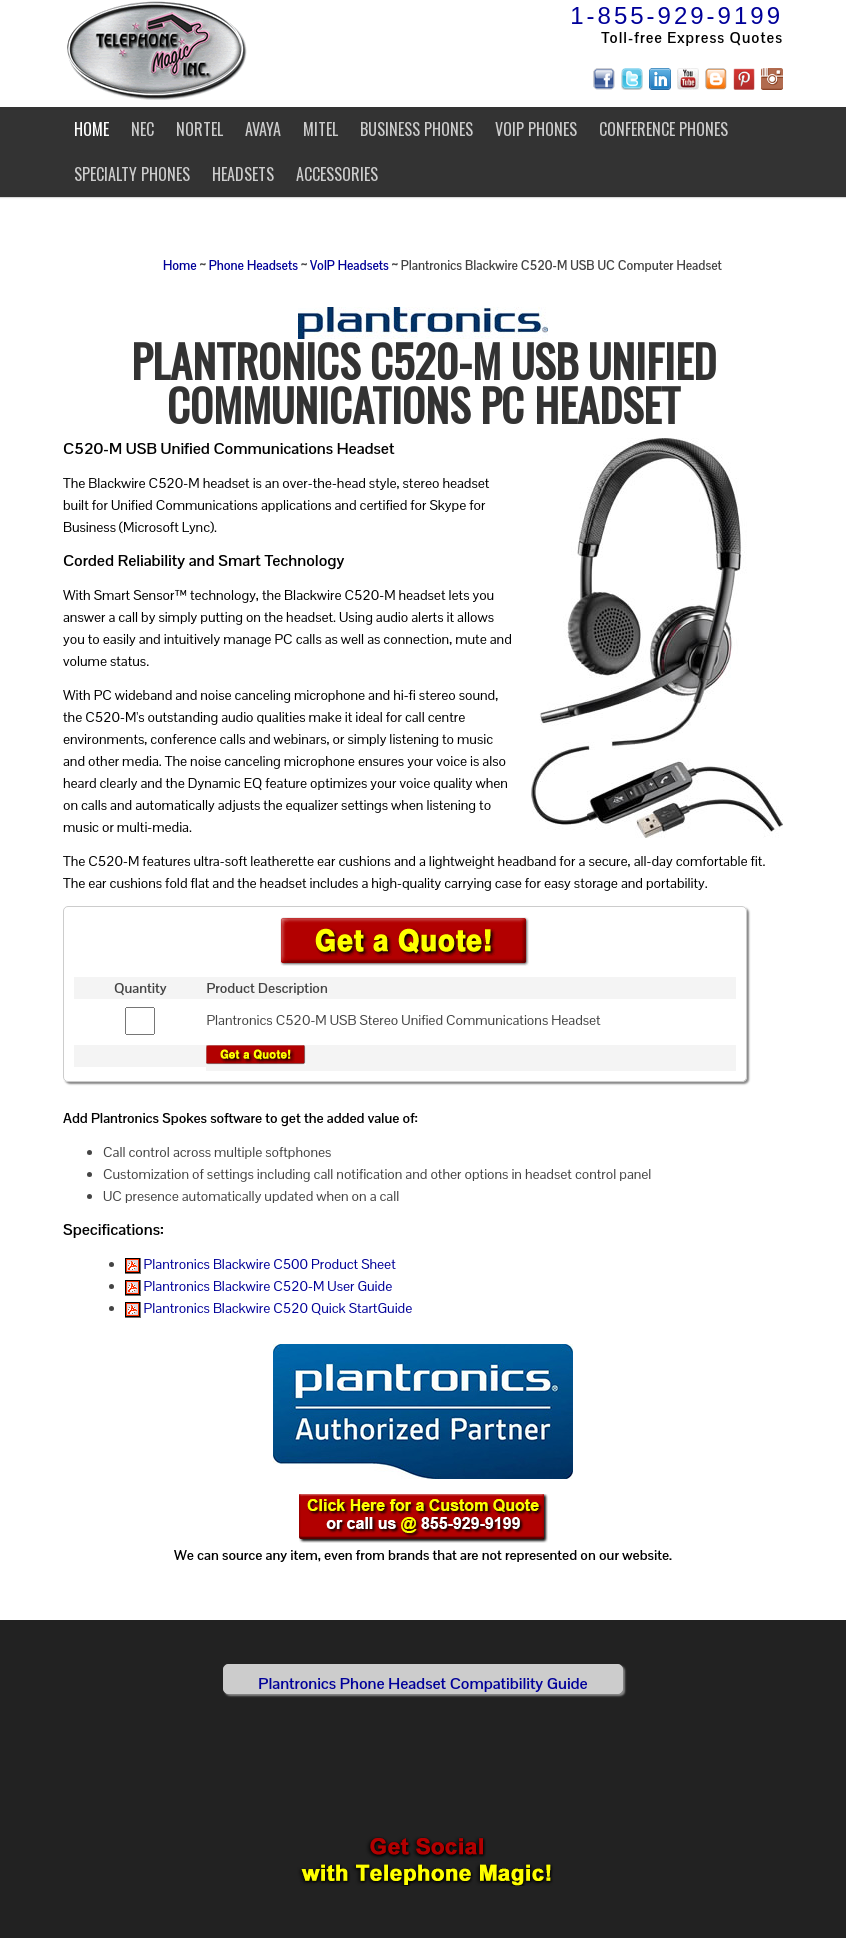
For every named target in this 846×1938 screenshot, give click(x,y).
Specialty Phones (132, 174)
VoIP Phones (536, 129)
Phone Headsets (253, 266)
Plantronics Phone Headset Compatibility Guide (422, 1683)
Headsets (243, 174)
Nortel (199, 129)
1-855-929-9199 (676, 15)
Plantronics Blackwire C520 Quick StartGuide (269, 1308)
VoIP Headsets (349, 266)
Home (91, 129)
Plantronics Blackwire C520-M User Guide (259, 1286)
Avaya (263, 129)
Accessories (337, 174)
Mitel (320, 129)
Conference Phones (663, 129)
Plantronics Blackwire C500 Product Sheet (260, 1264)
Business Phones (416, 129)
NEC (142, 129)
